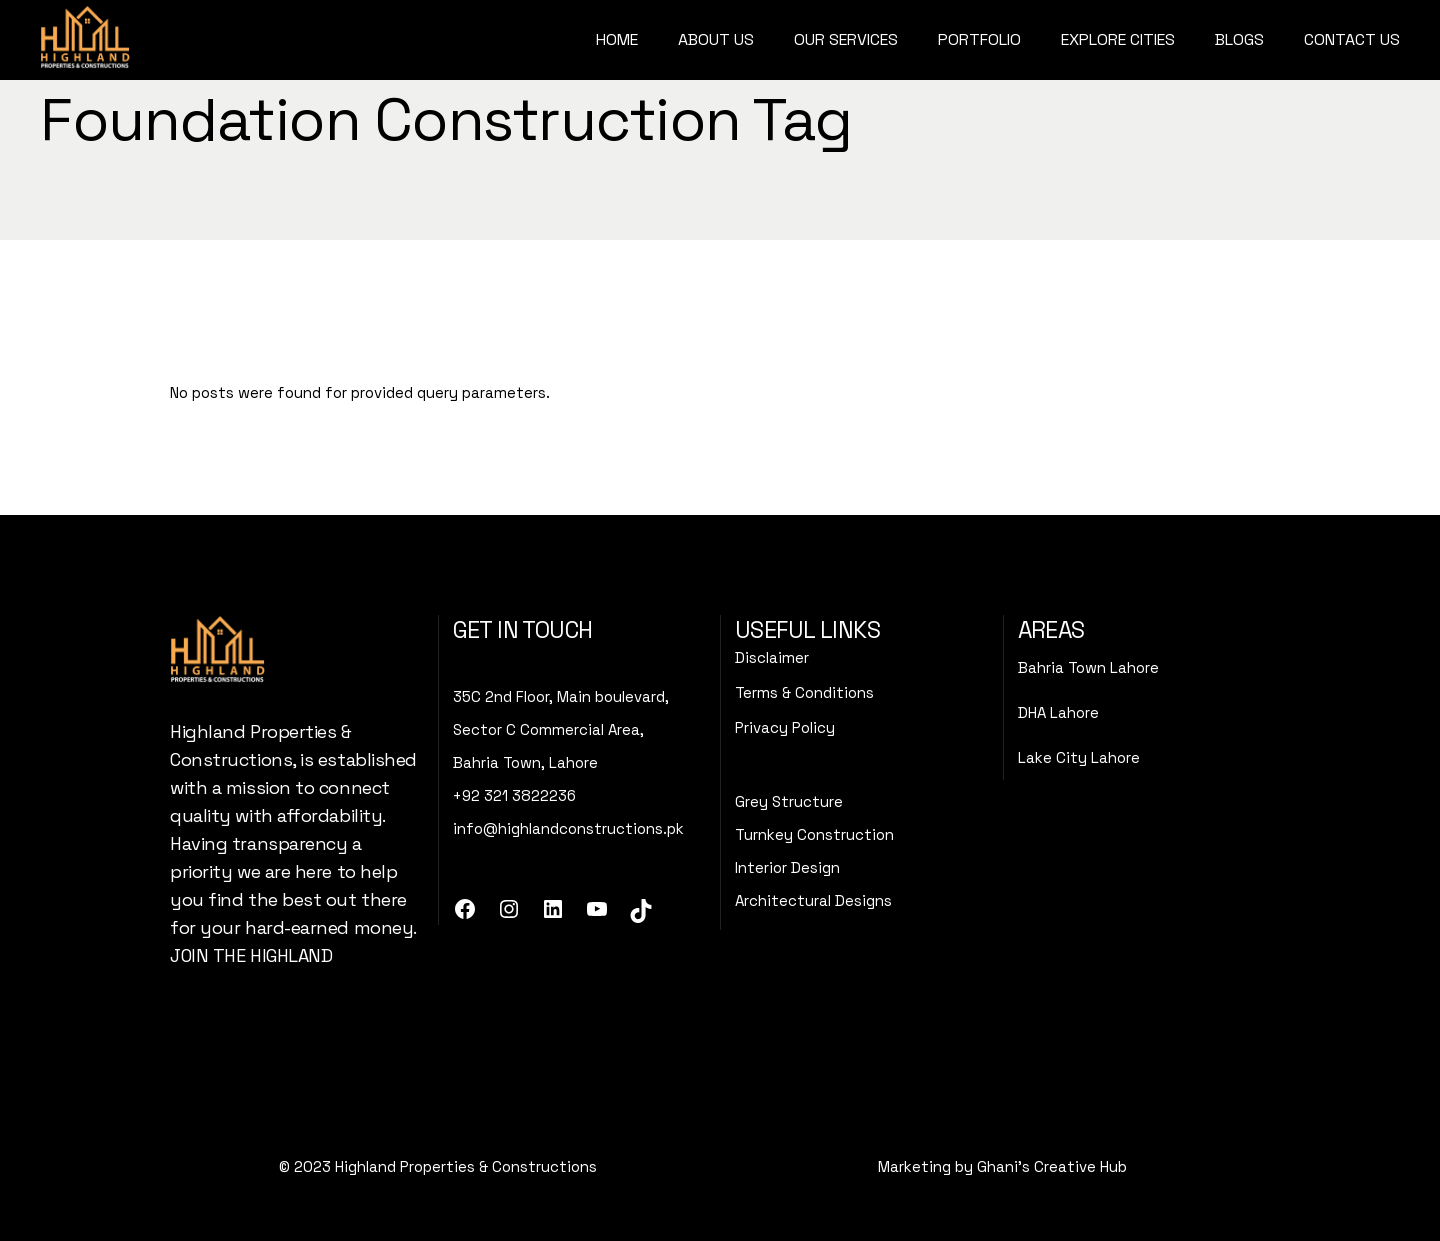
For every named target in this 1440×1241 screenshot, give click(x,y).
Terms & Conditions (804, 692)
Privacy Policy (785, 727)
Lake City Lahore (1079, 757)
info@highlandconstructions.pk (568, 828)
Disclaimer (772, 657)
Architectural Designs (813, 900)
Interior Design (787, 867)
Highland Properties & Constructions (466, 1166)
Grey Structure (789, 801)
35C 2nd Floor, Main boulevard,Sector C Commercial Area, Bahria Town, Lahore (561, 729)
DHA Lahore (1058, 712)
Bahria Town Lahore (1088, 667)
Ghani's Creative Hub (1052, 1166)
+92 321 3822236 (514, 795)
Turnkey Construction (814, 834)
